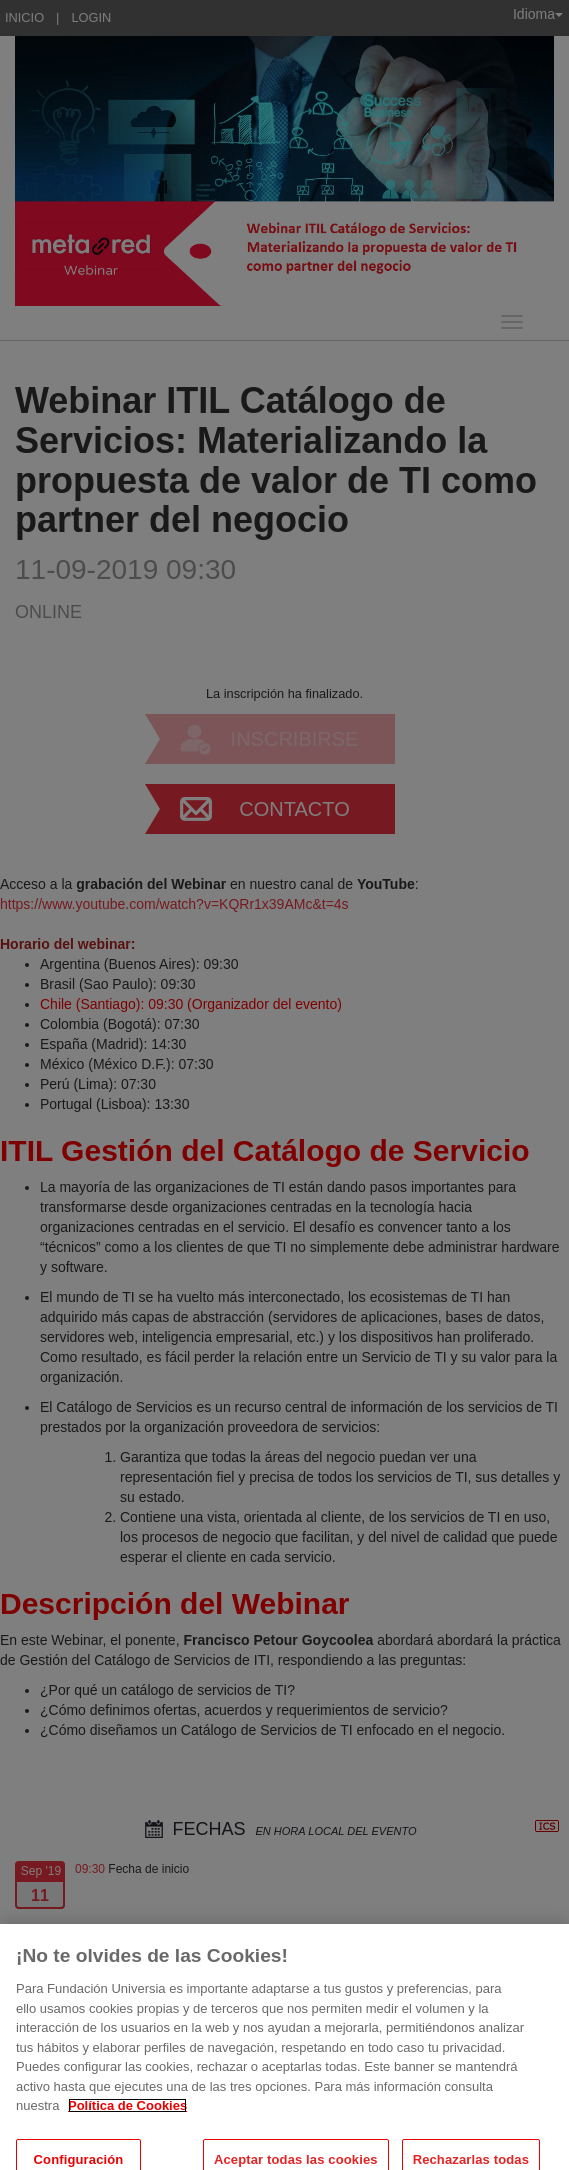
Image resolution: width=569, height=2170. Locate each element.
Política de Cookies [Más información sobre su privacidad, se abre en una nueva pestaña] (127, 2115)
